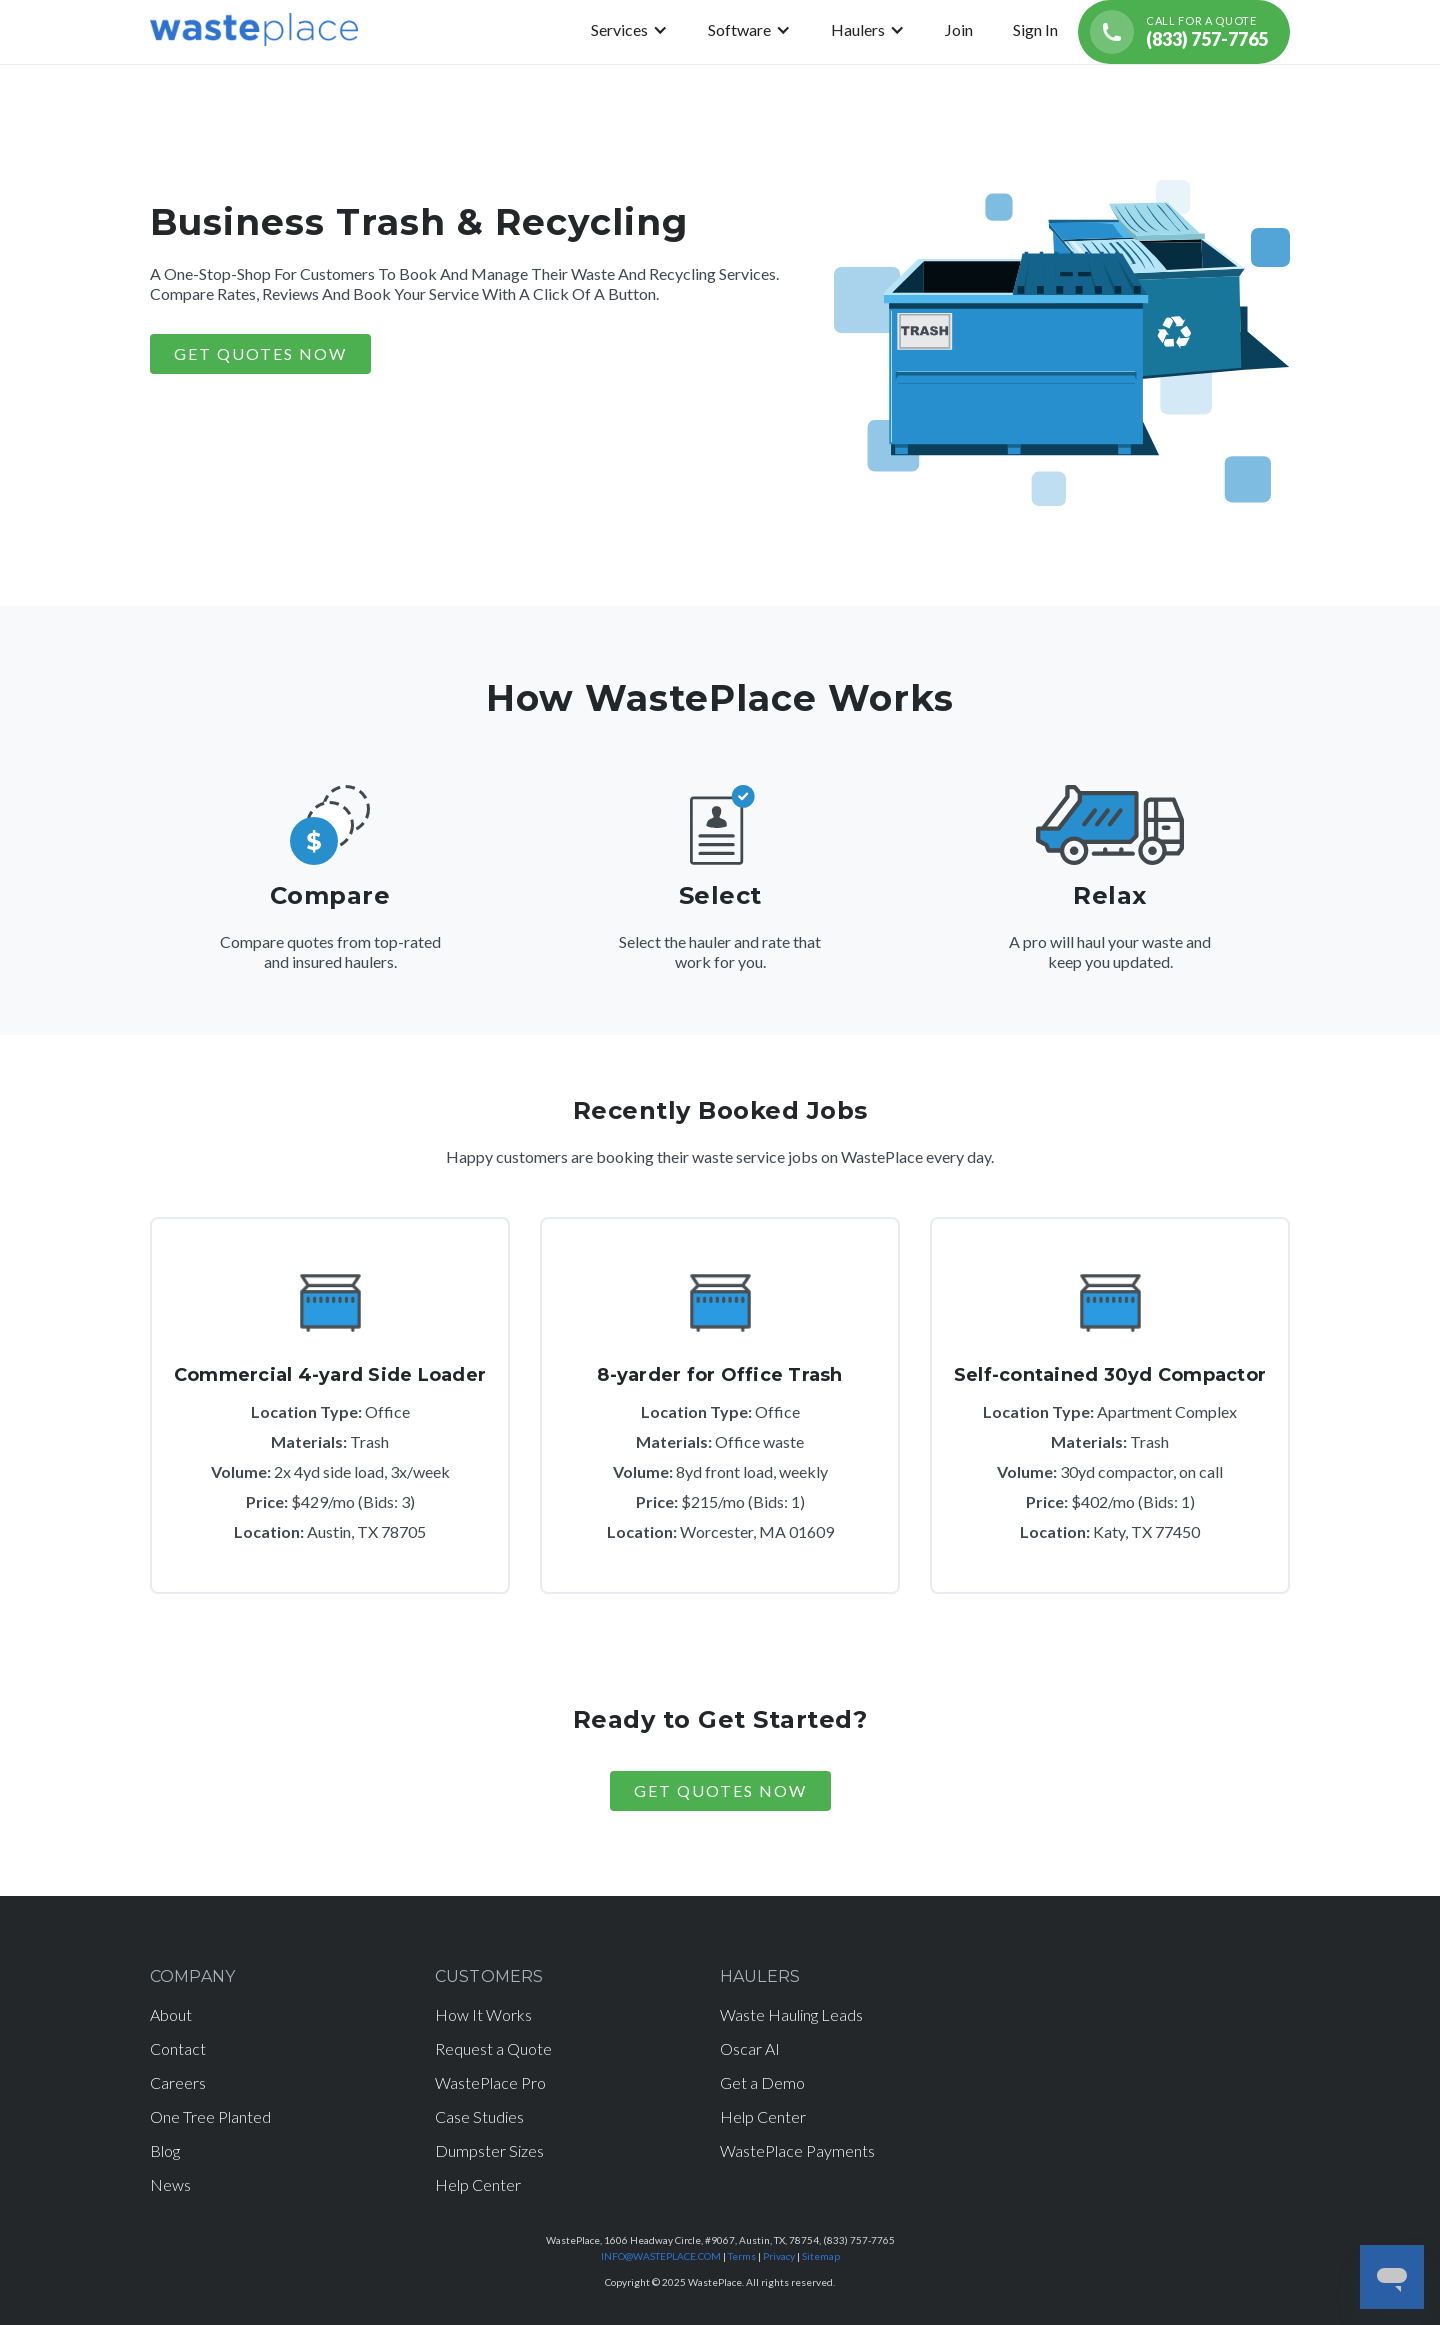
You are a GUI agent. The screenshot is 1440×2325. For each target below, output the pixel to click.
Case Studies (479, 2116)
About (171, 2014)
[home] (254, 32)
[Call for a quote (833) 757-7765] (1184, 32)
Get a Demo (762, 2082)
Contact (178, 2048)
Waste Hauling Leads (791, 2014)
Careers (178, 2082)
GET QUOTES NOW (260, 353)
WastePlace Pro (490, 2082)
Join (959, 29)
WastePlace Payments (797, 2150)
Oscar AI (750, 2048)
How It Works (483, 2014)
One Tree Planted (210, 2116)
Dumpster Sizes (489, 2150)
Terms (742, 2256)
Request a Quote (493, 2048)
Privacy (779, 2256)
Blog (165, 2150)
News (170, 2184)
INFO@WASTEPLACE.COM (661, 2256)
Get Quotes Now (720, 1790)
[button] (629, 30)
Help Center (478, 2184)
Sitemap (821, 2256)
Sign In (1035, 29)
